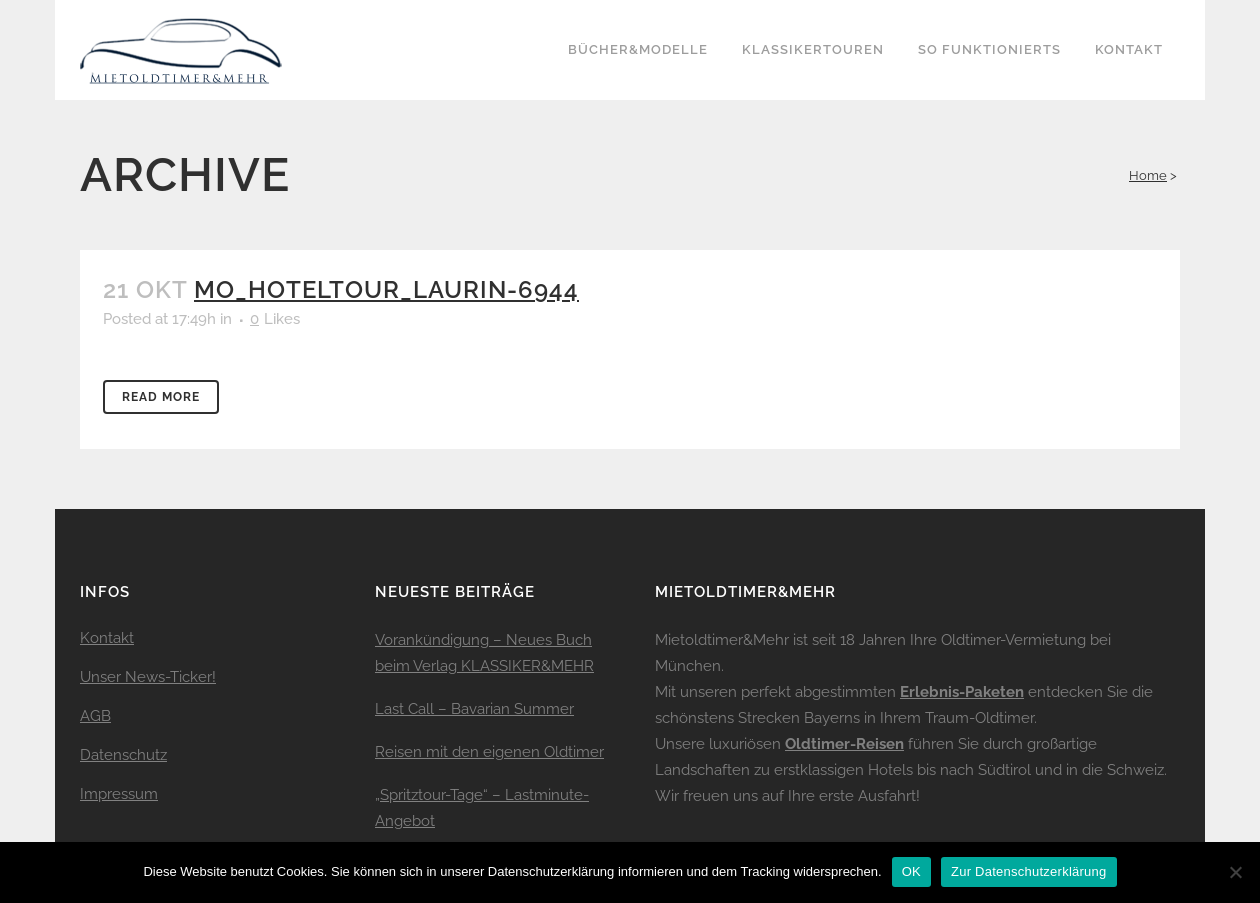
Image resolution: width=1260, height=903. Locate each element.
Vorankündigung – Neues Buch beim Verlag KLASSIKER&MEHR (484, 653)
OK (911, 871)
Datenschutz (123, 755)
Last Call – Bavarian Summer (474, 709)
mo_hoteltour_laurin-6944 (386, 289)
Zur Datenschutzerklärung (1029, 871)
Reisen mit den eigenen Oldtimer (489, 752)
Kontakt (107, 638)
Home (1148, 175)
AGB (95, 716)
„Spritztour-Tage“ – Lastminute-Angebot (482, 808)
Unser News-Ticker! (148, 677)
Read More (161, 397)
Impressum (119, 794)
